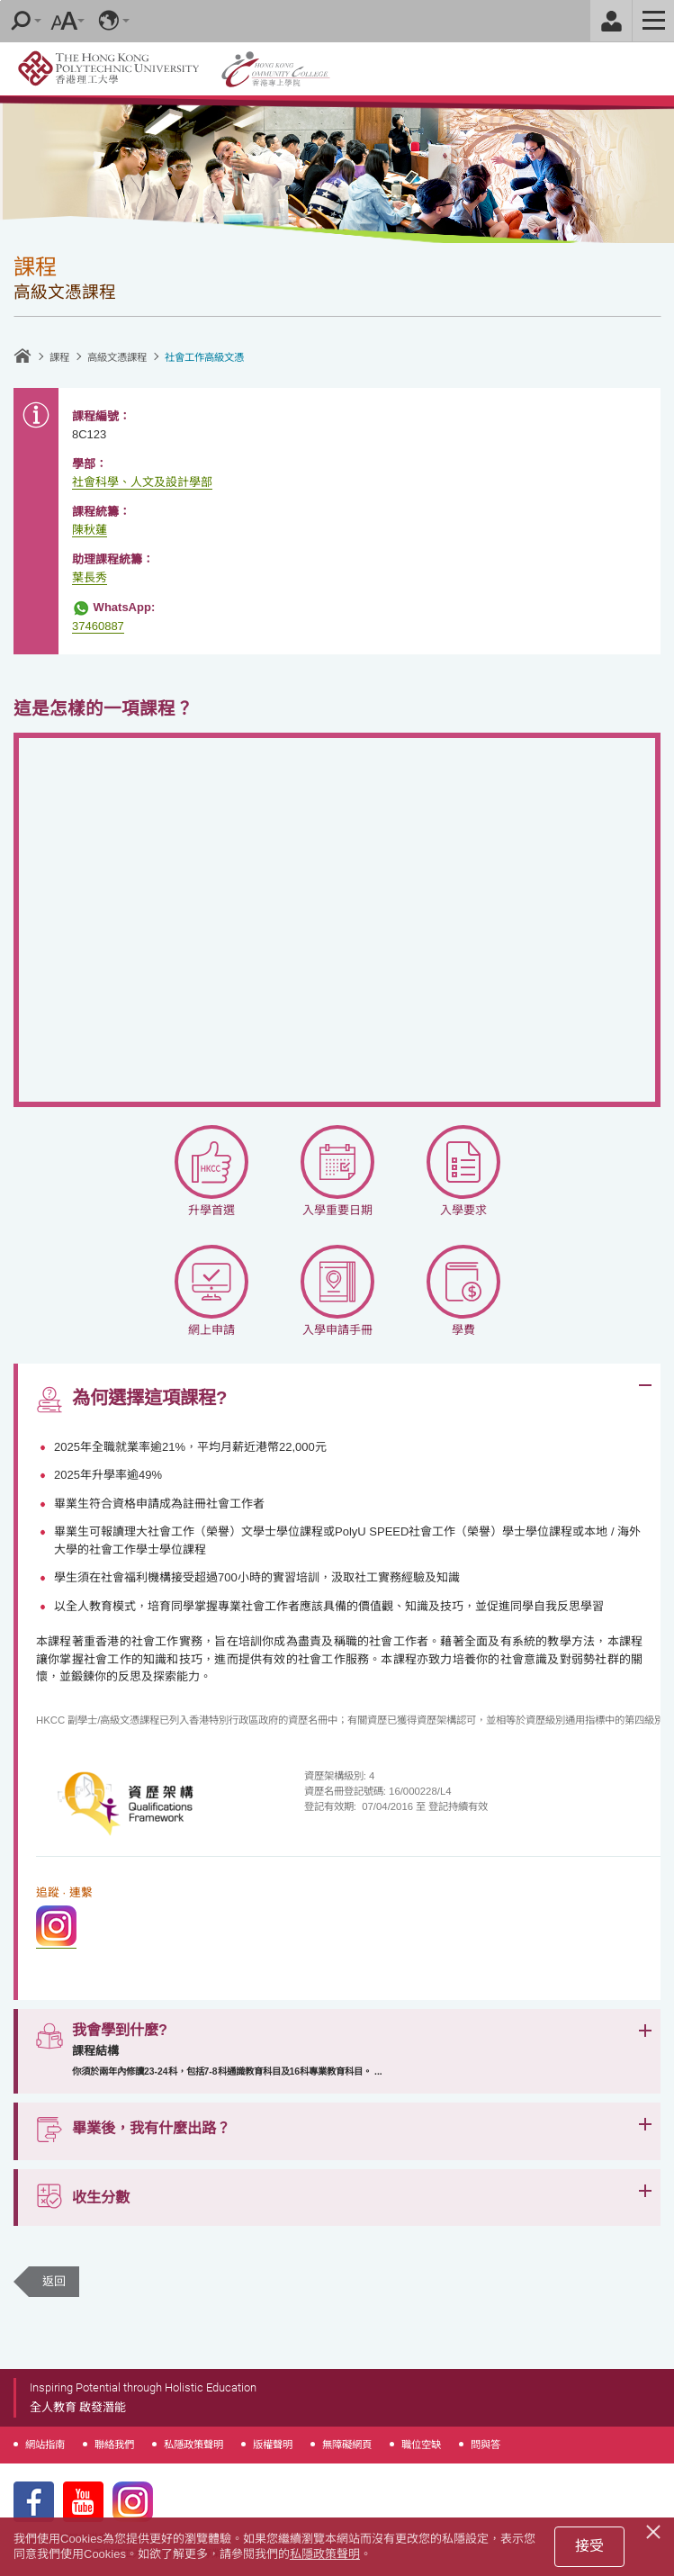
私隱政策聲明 (193, 2444)
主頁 (22, 356)
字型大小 (64, 20)
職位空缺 (421, 2444)
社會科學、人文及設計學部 (142, 482)
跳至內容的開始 (0, 0)
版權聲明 (272, 2444)
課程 (59, 357)
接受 (589, 2545)
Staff (611, 20)
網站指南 (45, 2444)
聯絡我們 (114, 2444)
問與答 (485, 2444)
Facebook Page (33, 2501)
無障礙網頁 (347, 2444)
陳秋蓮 (89, 529)
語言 (109, 20)
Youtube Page (83, 2501)
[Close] (656, 2529)
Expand (645, 1385)
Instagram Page (132, 2501)
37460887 (98, 626)
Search (20, 20)
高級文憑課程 (117, 357)
